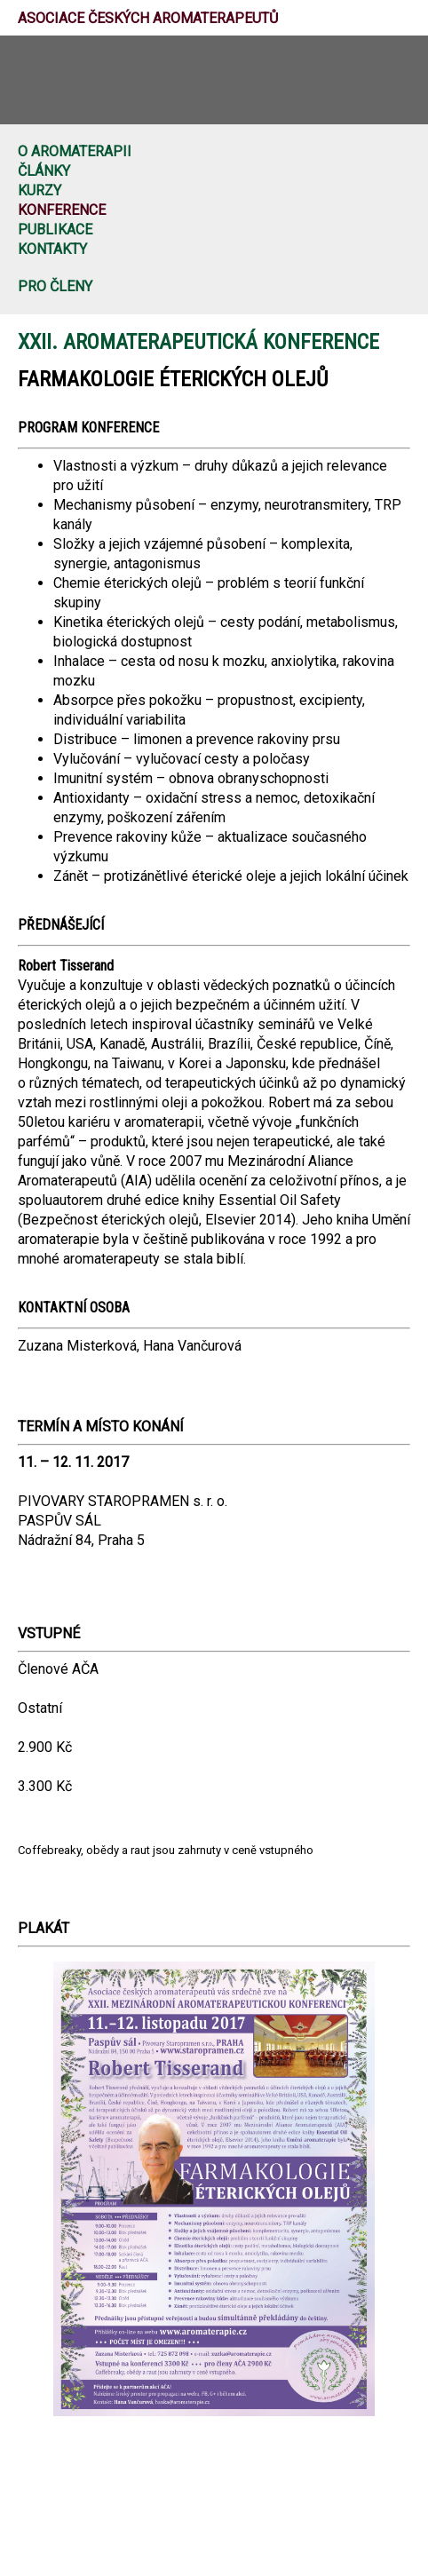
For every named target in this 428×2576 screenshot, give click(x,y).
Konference (62, 210)
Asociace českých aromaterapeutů (148, 18)
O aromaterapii (74, 151)
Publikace (55, 229)
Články (44, 170)
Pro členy (55, 286)
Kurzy (39, 190)
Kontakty (52, 249)
